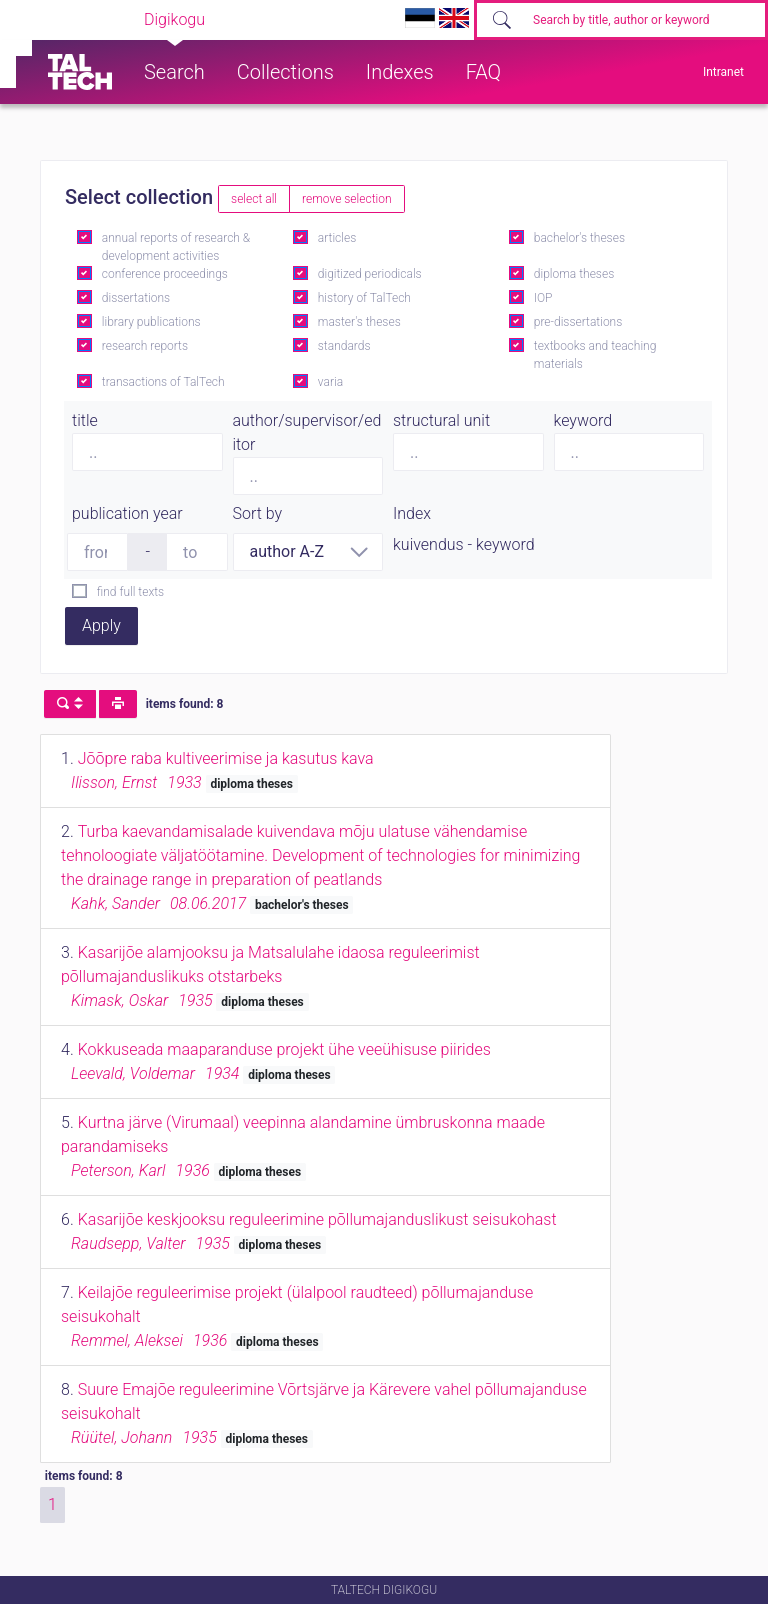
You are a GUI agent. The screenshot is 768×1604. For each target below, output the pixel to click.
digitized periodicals (370, 274)
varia (330, 382)
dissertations (136, 298)
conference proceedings (165, 274)
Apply (101, 625)
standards (344, 346)
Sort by (258, 513)
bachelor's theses (579, 238)
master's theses (359, 322)
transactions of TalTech (163, 382)
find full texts (130, 592)
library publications (151, 322)
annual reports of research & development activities (176, 247)
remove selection (346, 199)
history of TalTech (364, 298)
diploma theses (574, 274)
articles (337, 238)
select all (254, 199)
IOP (543, 298)
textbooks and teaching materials (595, 355)
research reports (145, 346)
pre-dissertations (578, 322)
